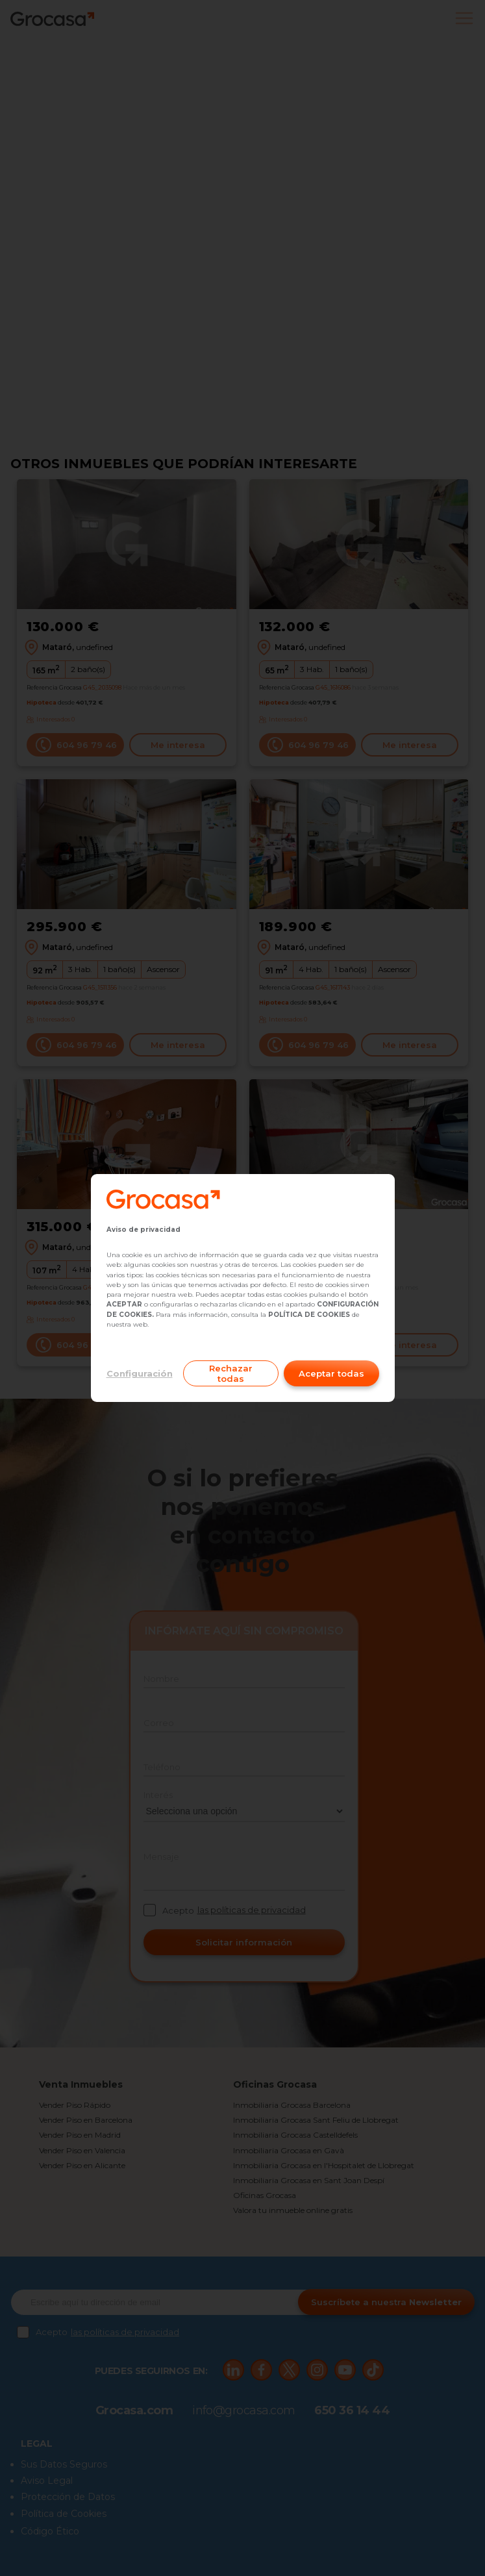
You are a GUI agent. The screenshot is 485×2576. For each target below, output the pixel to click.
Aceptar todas (331, 1373)
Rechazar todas (231, 1373)
